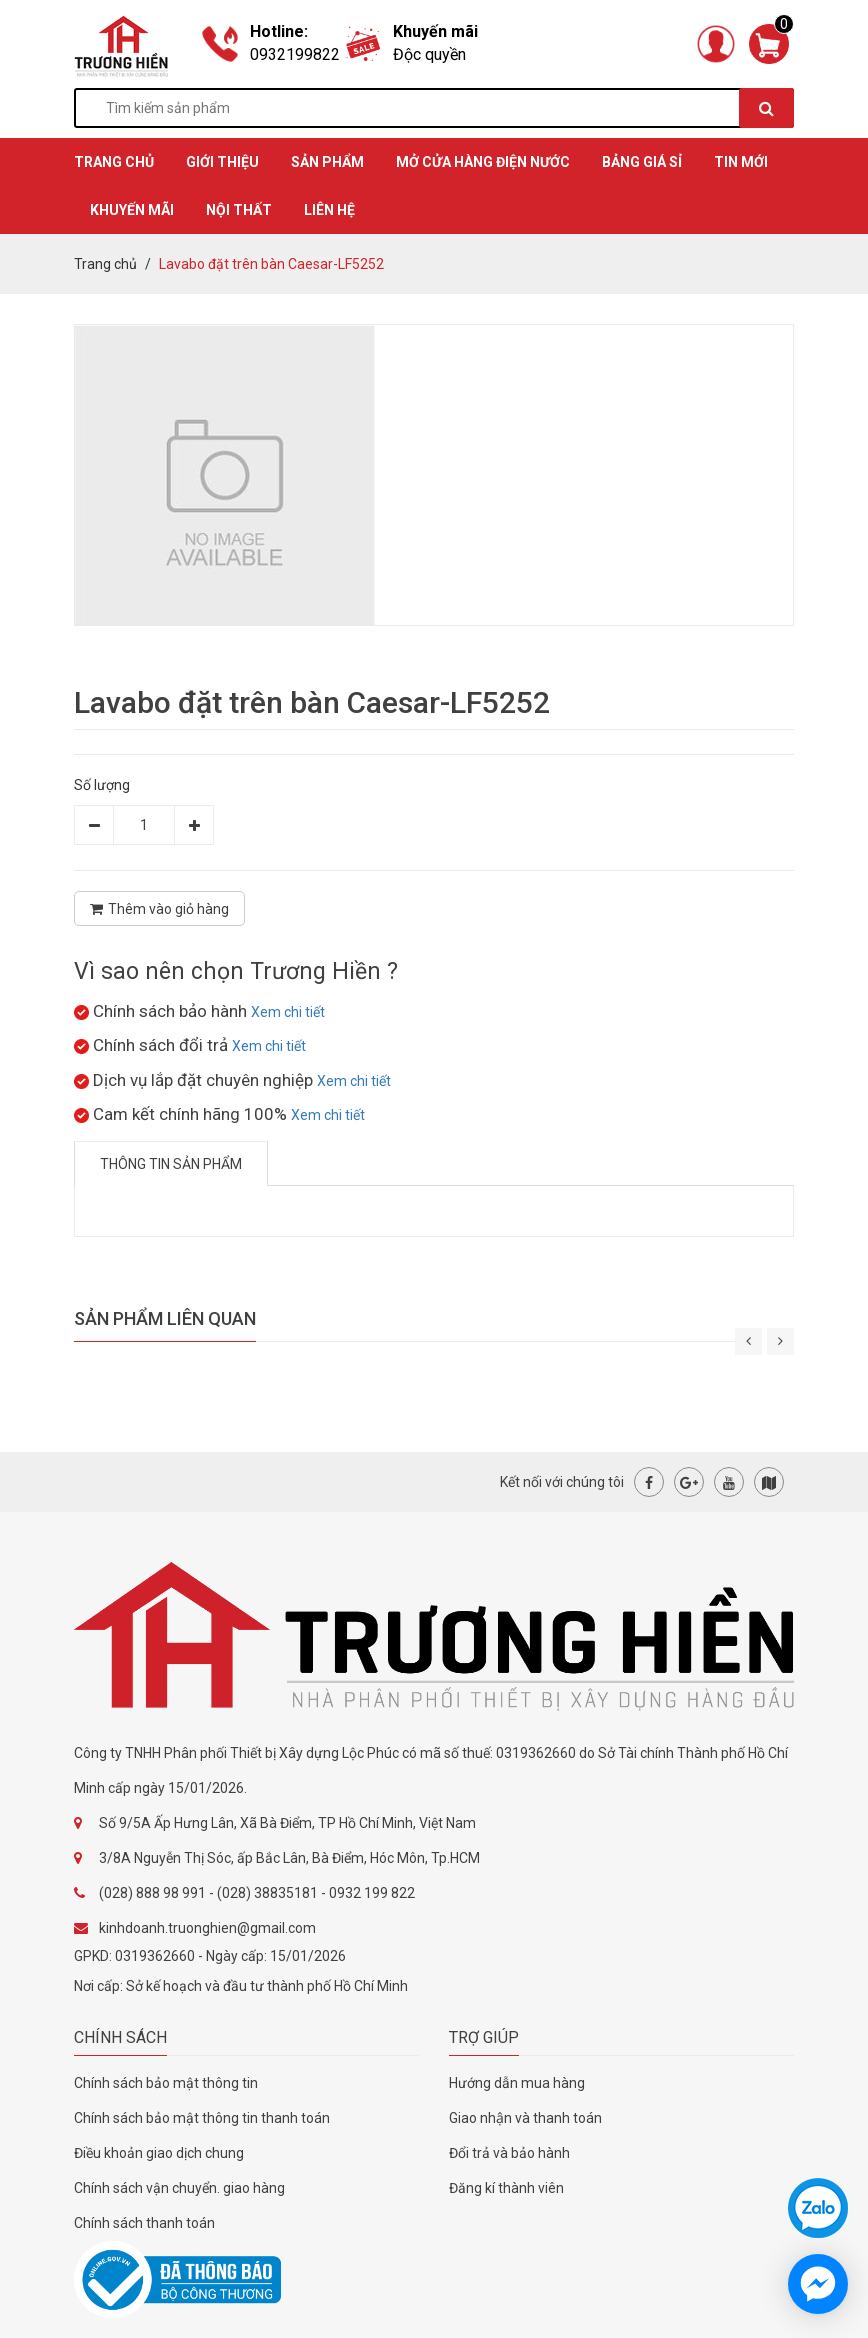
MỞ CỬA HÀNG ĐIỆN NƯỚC (483, 162)
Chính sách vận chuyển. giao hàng (179, 2188)
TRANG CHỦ (114, 162)
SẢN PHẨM (327, 162)
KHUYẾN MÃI (132, 210)
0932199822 (295, 54)
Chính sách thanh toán (144, 2223)
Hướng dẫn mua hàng (517, 2083)
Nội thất (239, 210)
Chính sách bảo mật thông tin (166, 2083)
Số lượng (102, 785)
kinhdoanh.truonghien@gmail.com (207, 1928)
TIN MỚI (741, 162)
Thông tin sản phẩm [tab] (171, 1164)
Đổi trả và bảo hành (509, 2153)
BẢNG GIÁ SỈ (642, 162)
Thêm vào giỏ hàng (159, 909)
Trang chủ (105, 264)
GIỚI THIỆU (222, 162)
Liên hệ (329, 210)
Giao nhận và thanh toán (525, 2118)
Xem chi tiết (288, 1012)
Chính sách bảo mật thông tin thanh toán (202, 2118)
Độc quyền (429, 54)
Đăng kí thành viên (506, 2188)
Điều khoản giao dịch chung (159, 2153)
